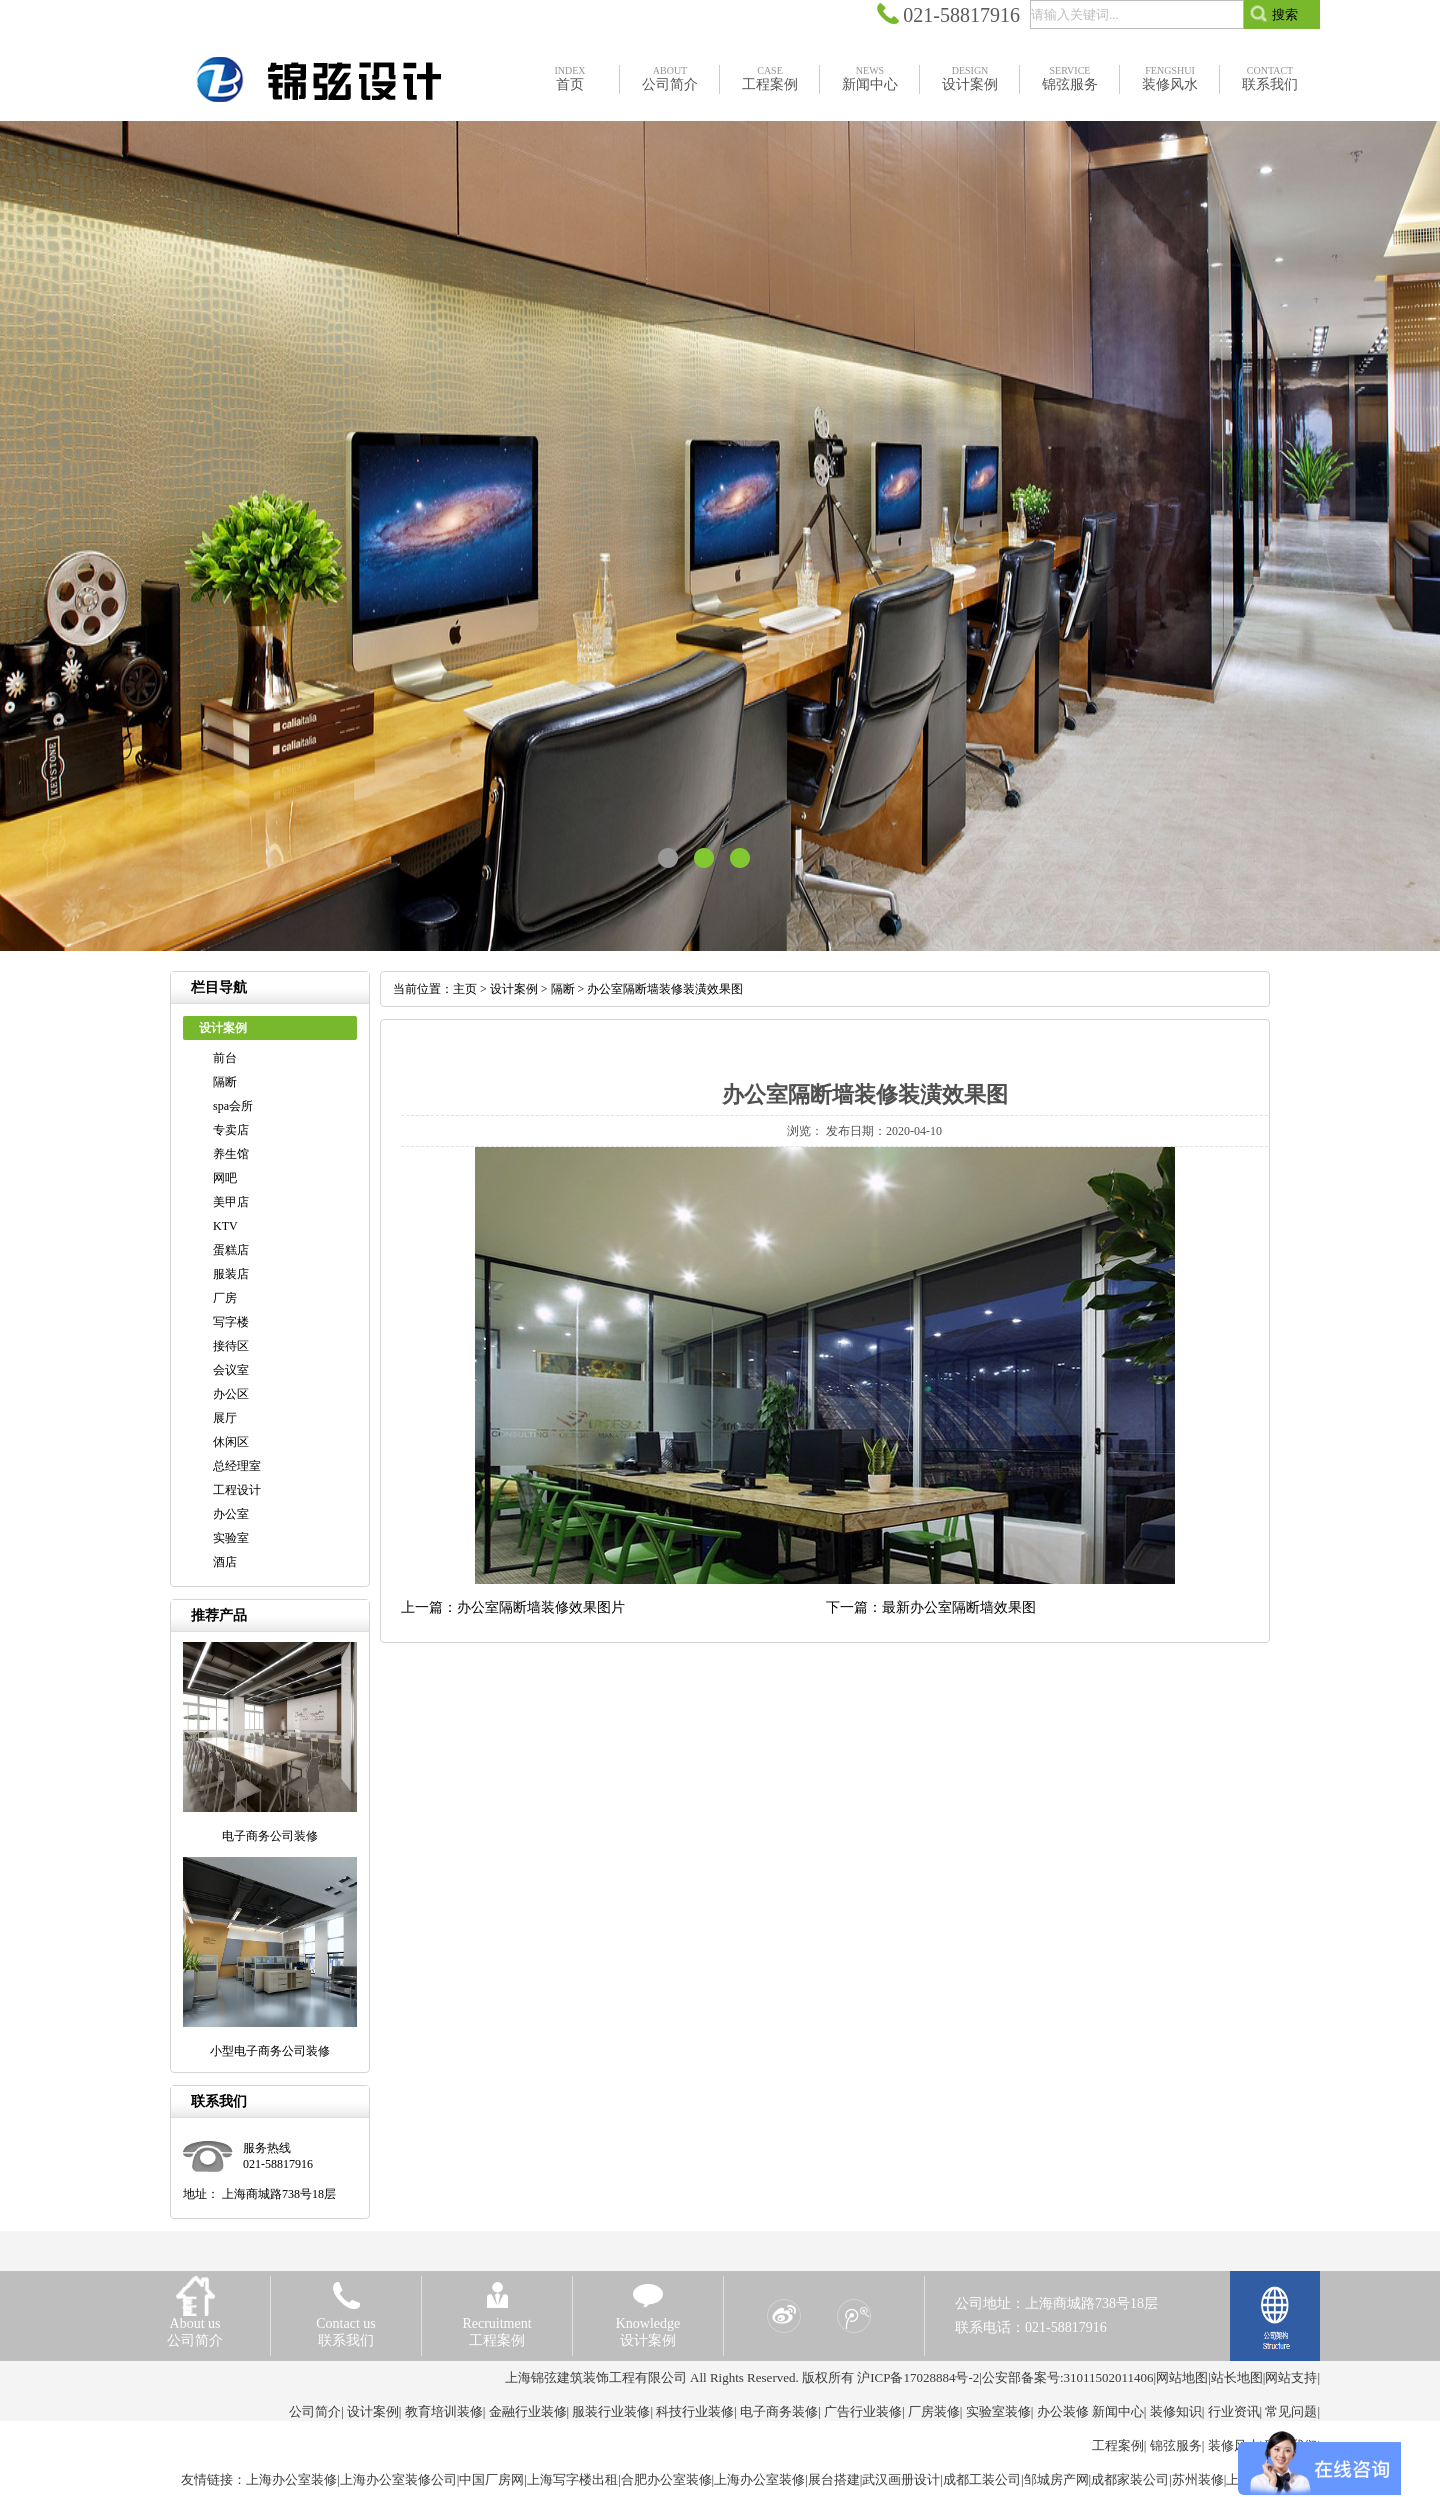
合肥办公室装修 (666, 2479)
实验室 (231, 1538)
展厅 (225, 1418)
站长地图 (1237, 2377)
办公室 (231, 1514)
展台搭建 (834, 2479)
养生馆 (231, 1154)
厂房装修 (934, 2411)
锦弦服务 (1176, 2445)
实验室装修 (998, 2411)
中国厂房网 (491, 2479)
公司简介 (315, 2411)
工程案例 (1118, 2445)
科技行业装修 (695, 2411)
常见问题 (1291, 2411)
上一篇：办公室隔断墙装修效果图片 (513, 1607)
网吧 (225, 1178)
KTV (225, 1226)
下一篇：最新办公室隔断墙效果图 (931, 1607)
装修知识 (1176, 2411)
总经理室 (237, 1466)
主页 (465, 989)
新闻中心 (1118, 2411)
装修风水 (1234, 2445)
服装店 (231, 1274)
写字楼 (231, 1322)
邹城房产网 (1056, 2479)
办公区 (231, 1394)
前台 (225, 1058)
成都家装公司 (1130, 2479)
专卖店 (231, 1130)
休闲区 (231, 1442)
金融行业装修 (528, 2411)
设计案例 (514, 989)
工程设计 (237, 1490)
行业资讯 (1234, 2411)
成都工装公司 (982, 2479)
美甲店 (231, 1202)
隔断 (225, 1082)
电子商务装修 (779, 2411)
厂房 (225, 1298)
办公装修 (1063, 2411)
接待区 (231, 1346)
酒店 (225, 1562)
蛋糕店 (231, 1250)
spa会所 (233, 1106)
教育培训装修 (444, 2411)
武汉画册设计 (901, 2479)
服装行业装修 (611, 2411)
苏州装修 (1198, 2479)
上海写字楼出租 (572, 2479)
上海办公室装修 (291, 2479)
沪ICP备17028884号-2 (918, 2377)
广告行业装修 (863, 2411)
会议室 (231, 1370)
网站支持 (1291, 2377)
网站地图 (1182, 2377)
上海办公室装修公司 (398, 2479)
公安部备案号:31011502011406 (1068, 2377)
